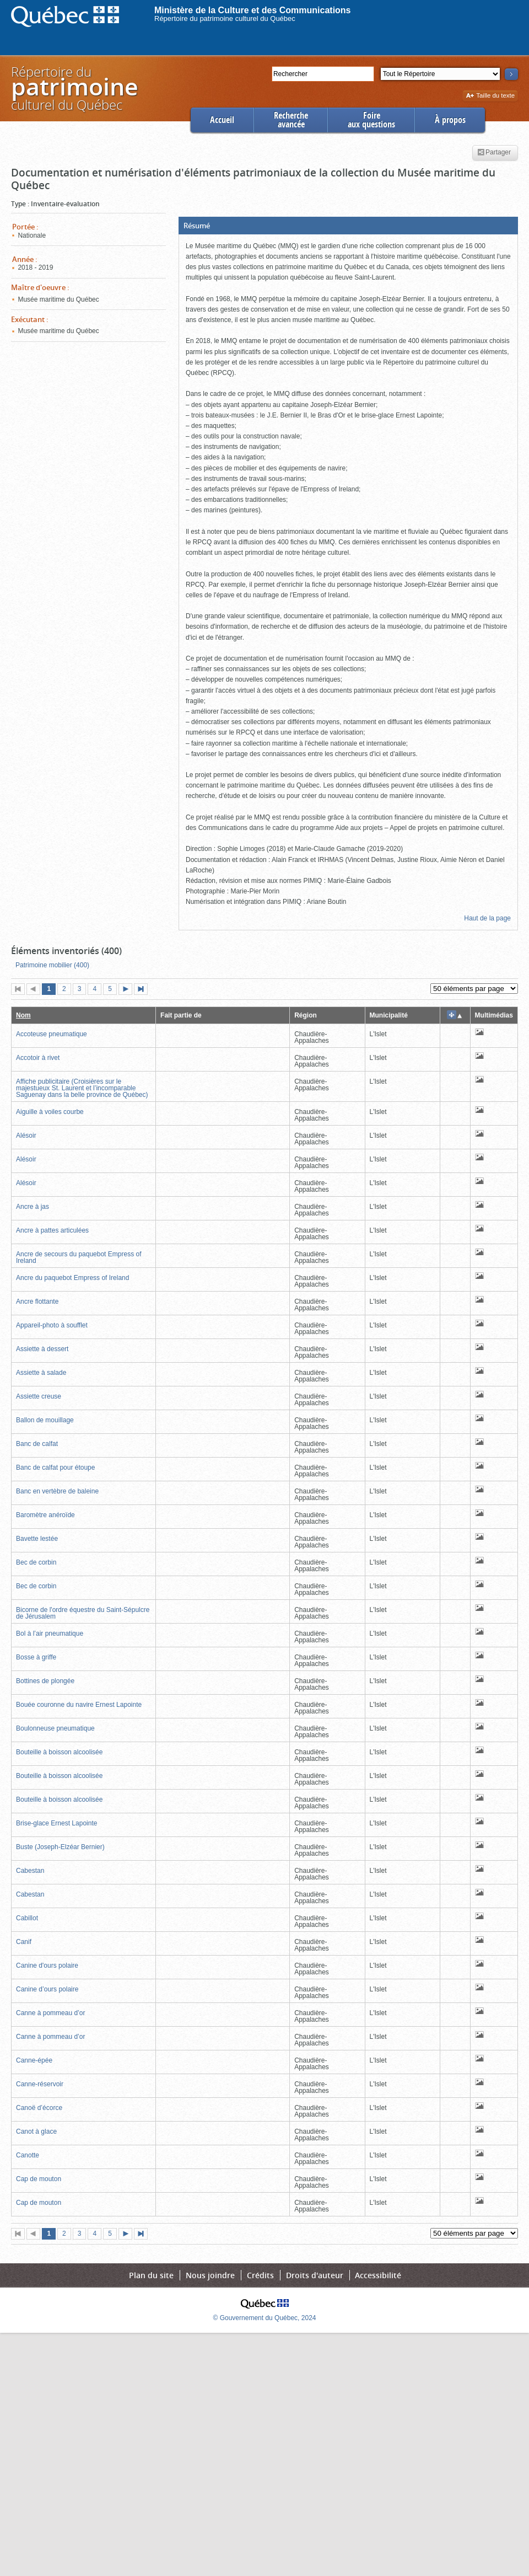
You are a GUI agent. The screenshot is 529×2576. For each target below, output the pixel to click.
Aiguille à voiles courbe (50, 1112)
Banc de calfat (37, 1444)
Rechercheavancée (291, 120)
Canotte (27, 2155)
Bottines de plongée (45, 1681)
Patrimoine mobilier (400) (52, 965)
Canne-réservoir (39, 2084)
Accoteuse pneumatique (51, 1034)
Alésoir (26, 1135)
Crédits (260, 2275)
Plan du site (151, 2275)
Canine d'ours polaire (47, 1965)
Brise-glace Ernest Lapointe (56, 1823)
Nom (23, 1015)
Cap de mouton (38, 2179)
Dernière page (143, 990)
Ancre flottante (37, 1301)
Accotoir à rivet (38, 1058)
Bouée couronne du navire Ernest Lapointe (79, 1705)
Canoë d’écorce (39, 2108)
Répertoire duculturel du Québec (74, 88)
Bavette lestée (37, 1539)
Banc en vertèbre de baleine (57, 1491)
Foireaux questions (371, 120)
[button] (348, 225)
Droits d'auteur (314, 2275)
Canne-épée (34, 2060)
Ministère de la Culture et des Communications (252, 10)
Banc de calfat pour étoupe (55, 1467)
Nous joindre (210, 2275)
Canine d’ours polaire (47, 1989)
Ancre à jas (32, 1207)
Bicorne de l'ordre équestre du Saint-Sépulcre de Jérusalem (82, 1613)
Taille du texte (490, 96)
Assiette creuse (38, 1396)
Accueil (222, 120)
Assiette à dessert (42, 1349)
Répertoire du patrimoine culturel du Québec (224, 18)
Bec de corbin (36, 1562)
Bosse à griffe (36, 1657)
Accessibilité (378, 2275)
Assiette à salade (41, 1373)
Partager (494, 152)
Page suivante (127, 990)
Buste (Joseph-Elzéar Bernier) (60, 1847)
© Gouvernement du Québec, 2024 (264, 2318)
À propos (450, 120)
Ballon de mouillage (45, 1420)
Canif (23, 1942)
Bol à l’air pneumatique (49, 1633)
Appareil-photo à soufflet (52, 1325)
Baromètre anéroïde (45, 1515)
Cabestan (30, 1871)
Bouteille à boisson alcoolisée (59, 1752)
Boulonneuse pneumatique (55, 1728)
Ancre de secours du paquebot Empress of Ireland (78, 1257)
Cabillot (27, 1918)
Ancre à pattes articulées (52, 1230)
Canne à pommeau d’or (50, 2013)
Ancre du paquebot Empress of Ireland (72, 1278)
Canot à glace (36, 2131)
